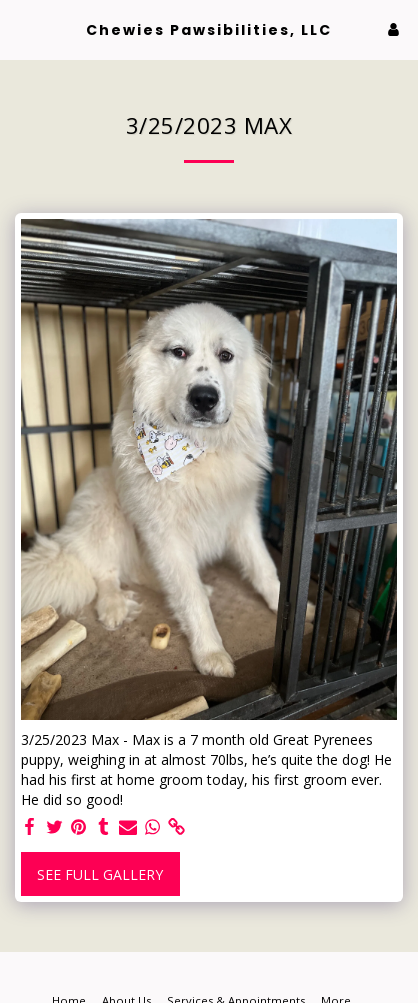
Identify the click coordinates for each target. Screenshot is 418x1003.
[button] (22, 28)
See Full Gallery (100, 874)
